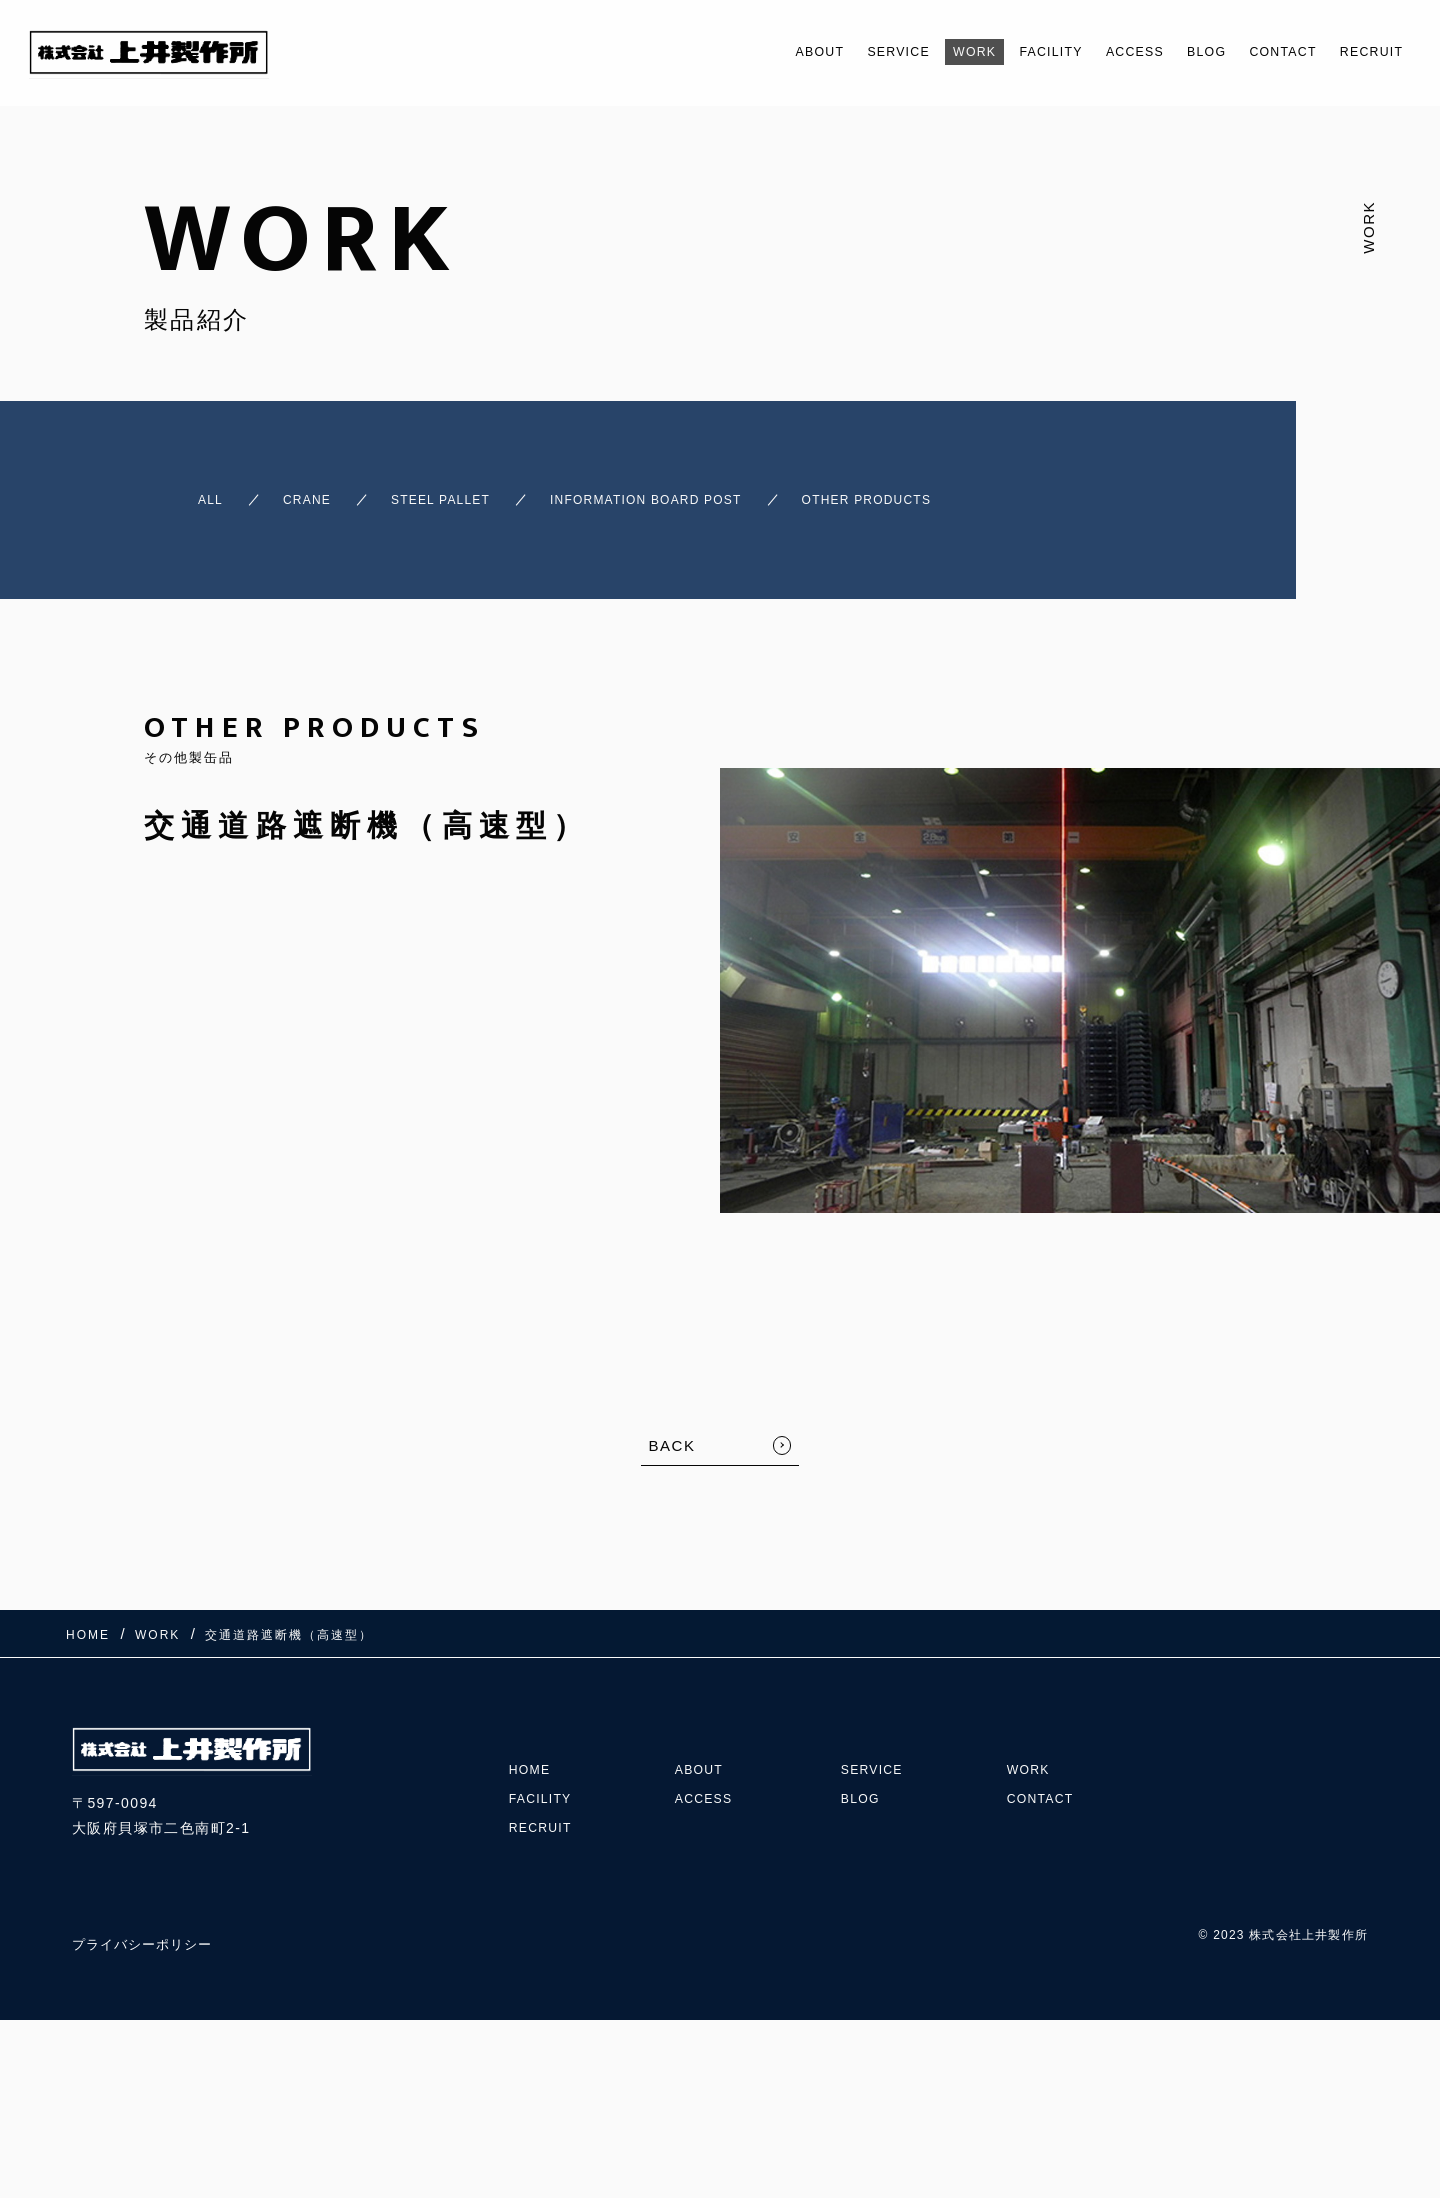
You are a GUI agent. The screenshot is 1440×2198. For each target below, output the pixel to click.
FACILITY (994, 51)
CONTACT (1262, 51)
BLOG (1174, 51)
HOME (533, 1714)
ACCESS (1091, 51)
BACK (672, 1427)
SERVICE (819, 51)
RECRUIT (1364, 51)
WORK (906, 51)
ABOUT (727, 51)
